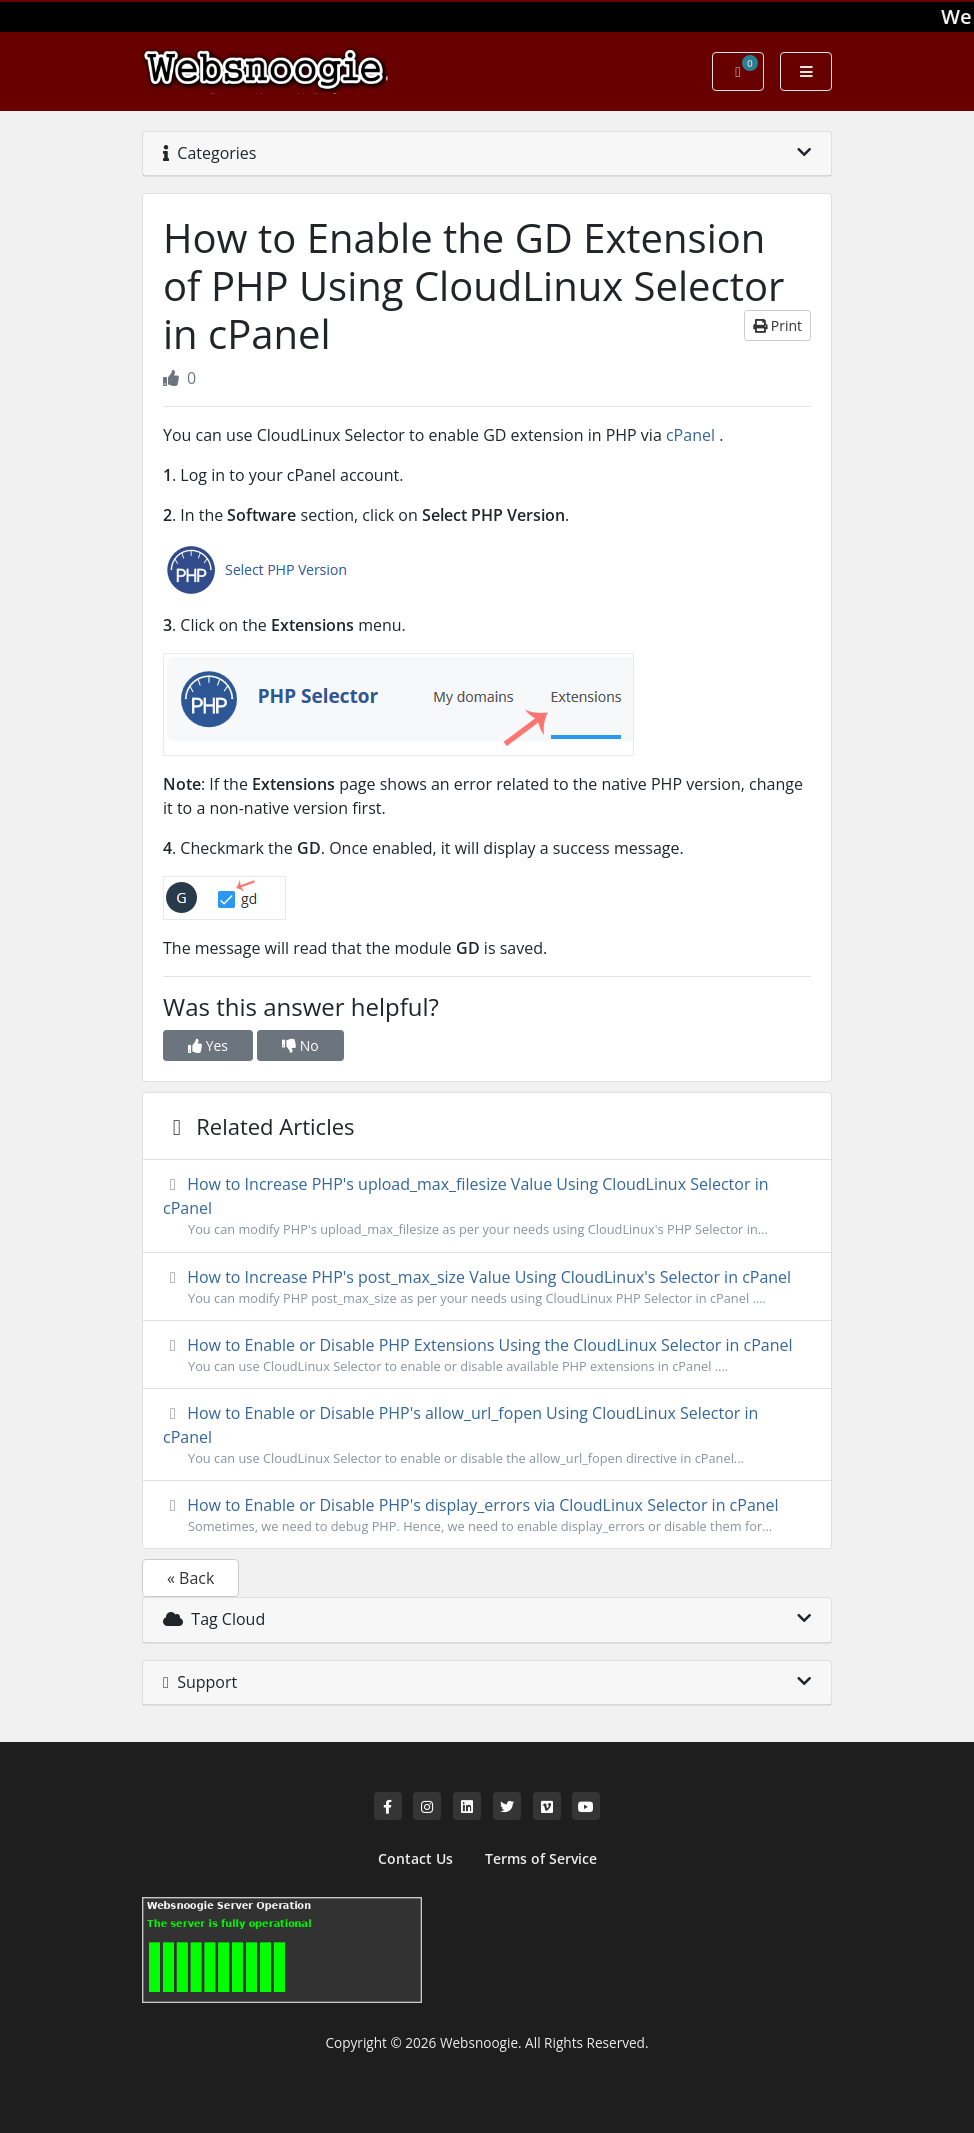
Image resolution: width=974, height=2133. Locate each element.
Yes (208, 1045)
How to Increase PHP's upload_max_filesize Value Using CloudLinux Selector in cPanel (487, 1206)
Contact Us (415, 1858)
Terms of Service (541, 1858)
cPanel (690, 435)
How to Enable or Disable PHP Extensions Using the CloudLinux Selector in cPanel (487, 1355)
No (300, 1045)
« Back (190, 1578)
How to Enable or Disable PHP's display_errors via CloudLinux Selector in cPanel (487, 1515)
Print (777, 325)
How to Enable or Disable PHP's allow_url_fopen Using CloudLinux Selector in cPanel (487, 1435)
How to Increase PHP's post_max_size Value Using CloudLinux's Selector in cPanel (487, 1287)
